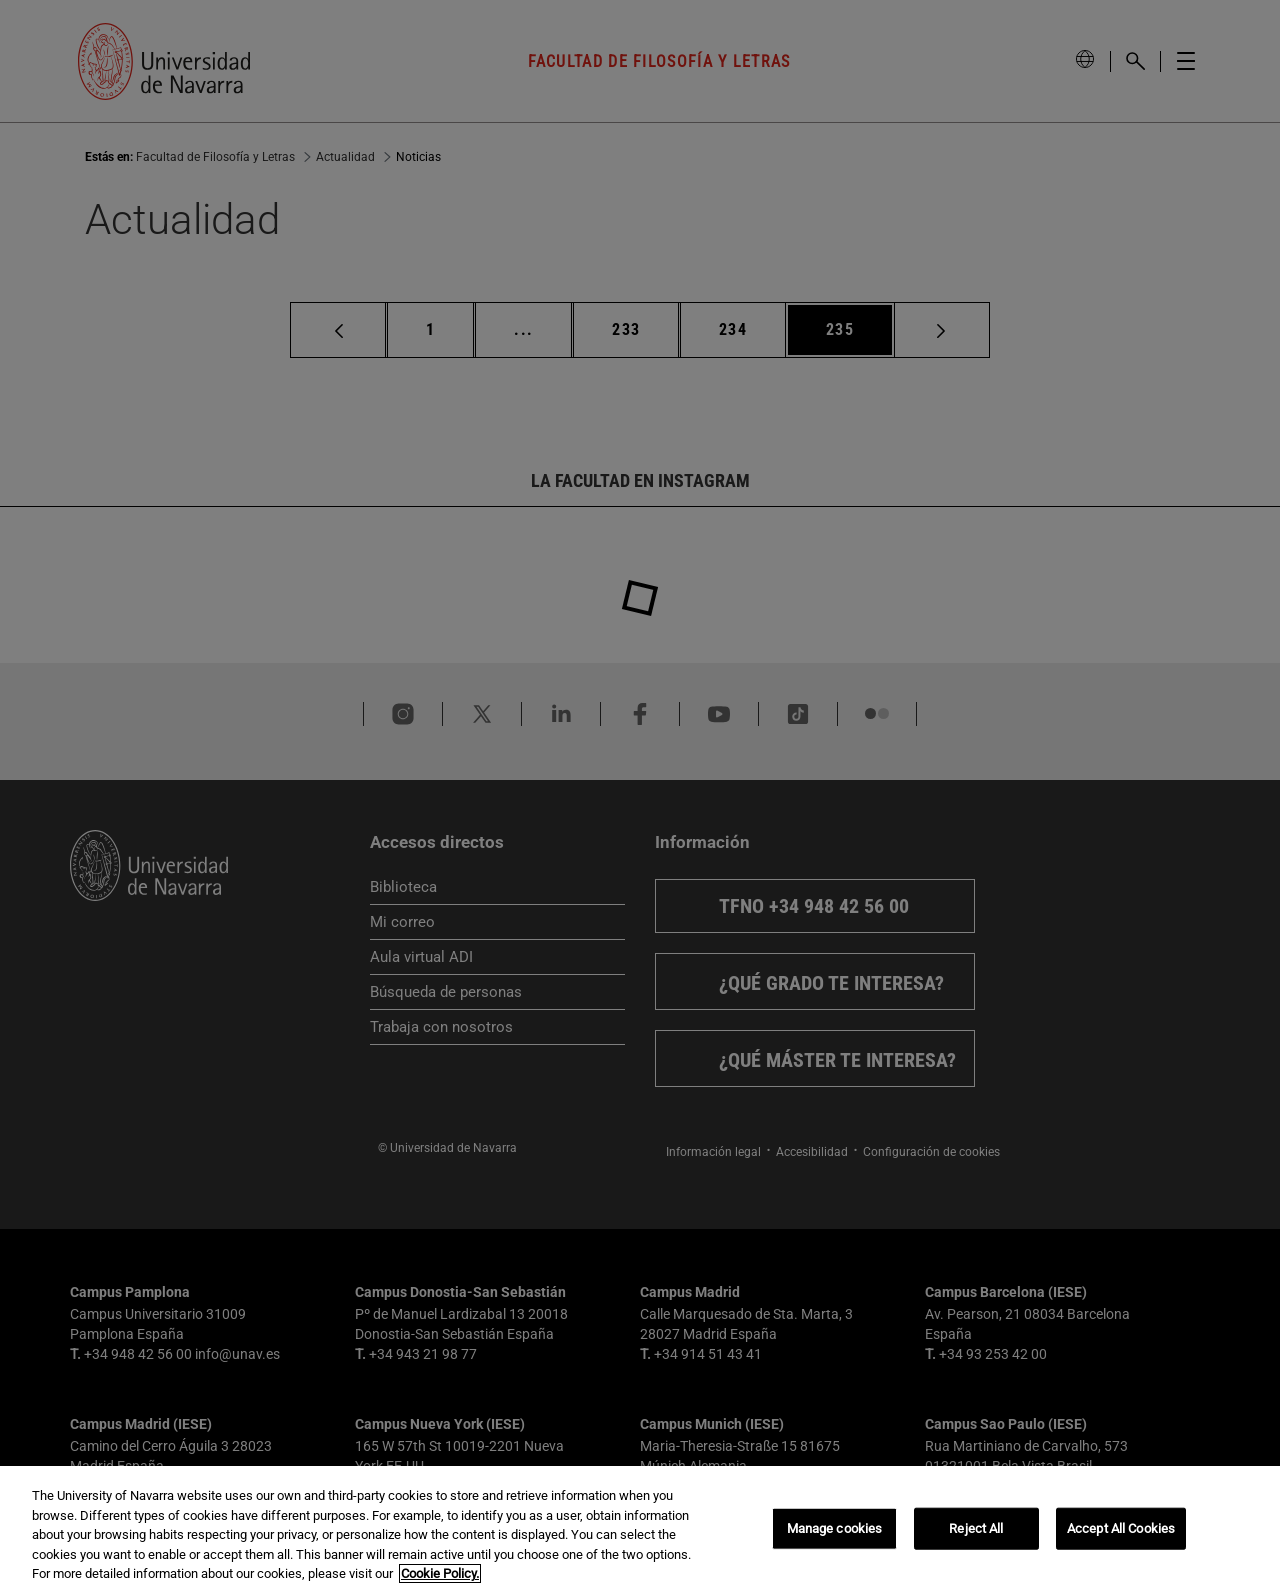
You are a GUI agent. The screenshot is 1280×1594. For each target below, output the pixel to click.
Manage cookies (835, 1528)
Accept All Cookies (1121, 1528)
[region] (640, 1530)
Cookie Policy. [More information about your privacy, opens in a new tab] (440, 1573)
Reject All (976, 1528)
